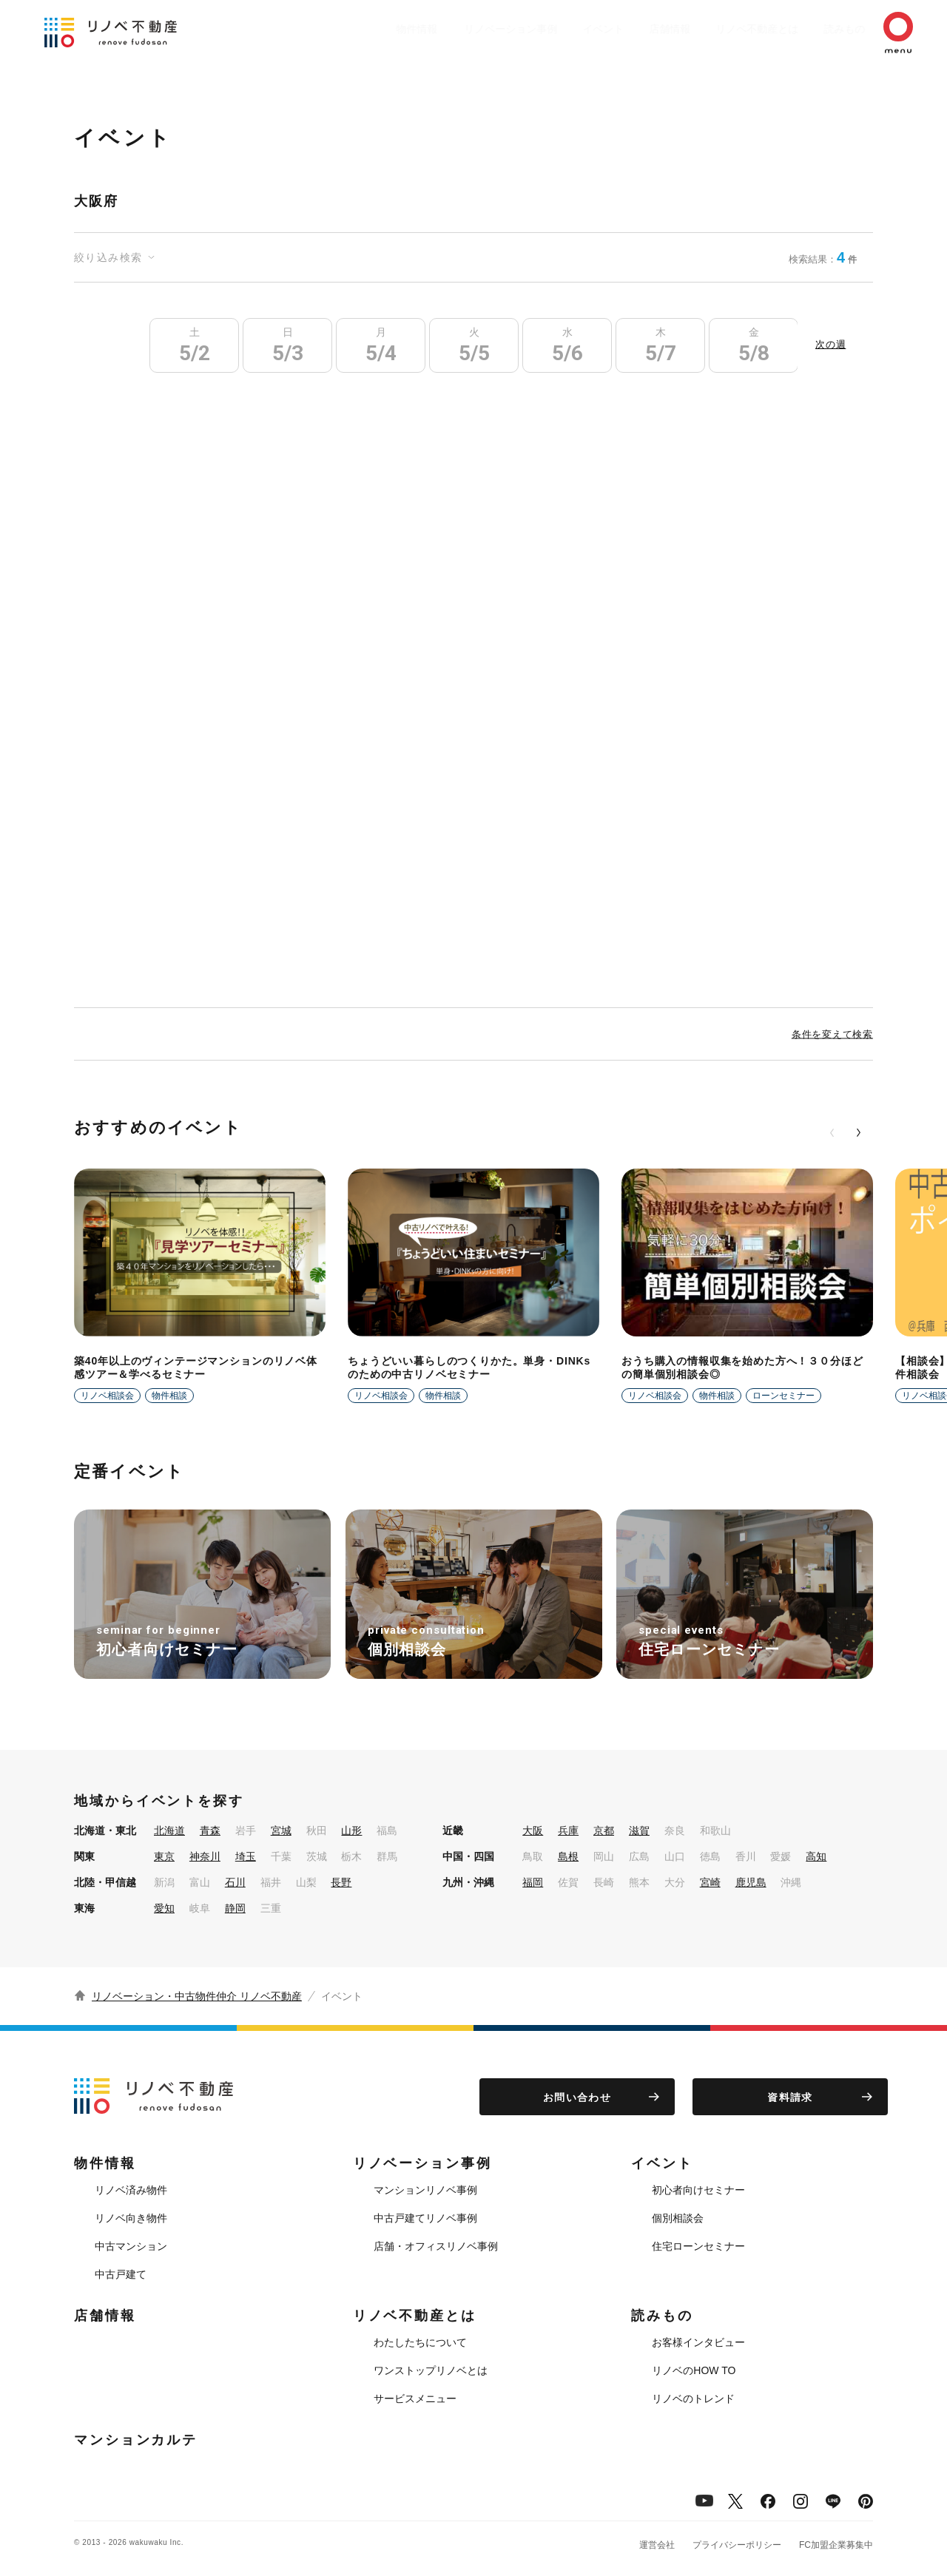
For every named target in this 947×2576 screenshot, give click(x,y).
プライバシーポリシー (736, 2545)
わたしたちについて (420, 2342)
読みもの (822, 29)
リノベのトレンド (693, 2398)
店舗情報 (633, 29)
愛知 (164, 1908)
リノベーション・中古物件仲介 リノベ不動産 (197, 1996)
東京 (164, 1856)
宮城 (281, 1830)
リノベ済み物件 (131, 2190)
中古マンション (131, 2246)
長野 (341, 1882)
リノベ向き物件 (131, 2218)
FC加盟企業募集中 (836, 2545)
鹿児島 (750, 1882)
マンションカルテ (136, 2440)
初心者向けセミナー (698, 2190)
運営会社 (657, 2545)
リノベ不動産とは (728, 29)
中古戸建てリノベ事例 (425, 2218)
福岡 (532, 1882)
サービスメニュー (415, 2398)
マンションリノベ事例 (425, 2190)
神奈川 (204, 1856)
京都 (603, 1830)
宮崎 (710, 1882)
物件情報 (359, 29)
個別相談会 (678, 2218)
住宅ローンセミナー (698, 2246)
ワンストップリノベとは (431, 2370)
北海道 (169, 1830)
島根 (568, 1856)
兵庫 (568, 1830)
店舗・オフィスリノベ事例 (436, 2246)
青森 (210, 1830)
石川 (235, 1882)
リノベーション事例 (459, 29)
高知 (816, 1856)
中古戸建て (120, 2274)
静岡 (235, 1908)
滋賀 (639, 1830)
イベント (559, 29)
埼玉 (245, 1856)
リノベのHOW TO (693, 2370)
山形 (351, 1830)
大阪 (532, 1830)
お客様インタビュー (698, 2342)
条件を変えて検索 (832, 1033)
